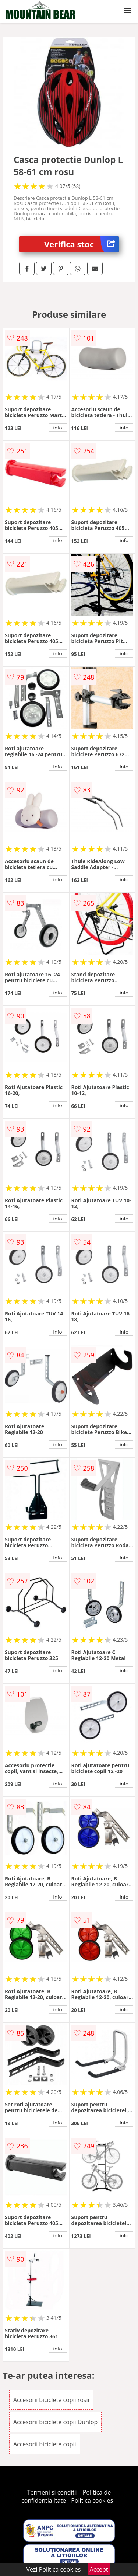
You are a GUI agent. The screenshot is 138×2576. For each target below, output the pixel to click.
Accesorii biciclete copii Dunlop (55, 2422)
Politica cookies (92, 2500)
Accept (99, 2569)
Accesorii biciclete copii (44, 2444)
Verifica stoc (81, 244)
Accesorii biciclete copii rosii (51, 2400)
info (57, 427)
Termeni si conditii (52, 2492)
